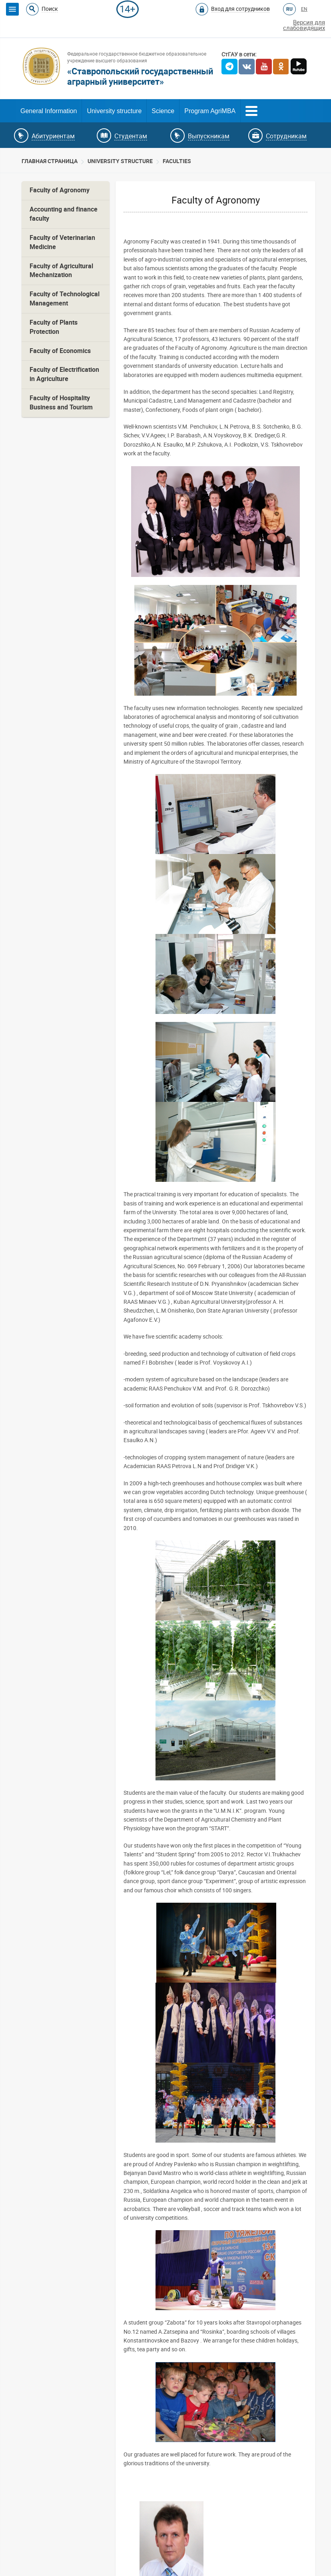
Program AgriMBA (209, 111)
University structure (114, 111)
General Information (48, 111)
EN (304, 9)
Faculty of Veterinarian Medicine (62, 242)
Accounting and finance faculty (64, 214)
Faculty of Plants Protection (54, 327)
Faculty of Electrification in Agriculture (64, 374)
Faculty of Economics (60, 351)
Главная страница (50, 161)
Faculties (177, 161)
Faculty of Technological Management (65, 298)
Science (163, 111)
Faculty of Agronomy (60, 190)
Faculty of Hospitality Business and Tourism (61, 402)
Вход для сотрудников (240, 9)
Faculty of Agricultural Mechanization (61, 270)
